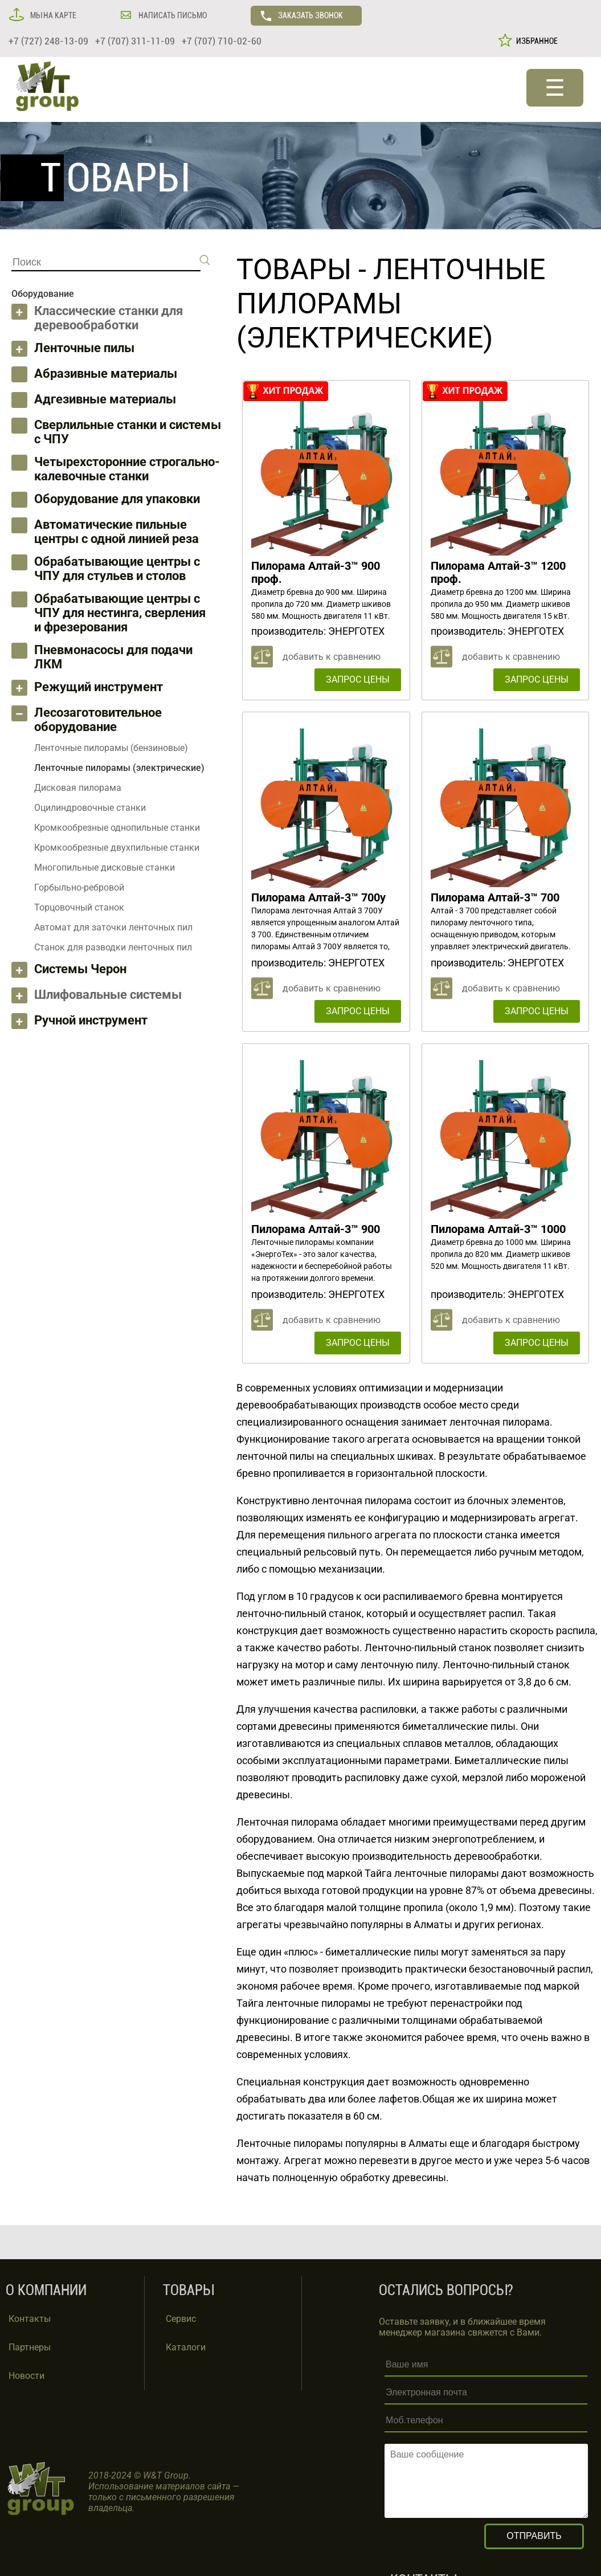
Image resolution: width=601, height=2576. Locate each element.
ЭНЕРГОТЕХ (356, 631)
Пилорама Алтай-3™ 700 (495, 897)
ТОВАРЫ (293, 269)
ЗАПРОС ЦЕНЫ (358, 679)
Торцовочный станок (79, 907)
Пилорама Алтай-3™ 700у (318, 897)
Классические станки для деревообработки (108, 318)
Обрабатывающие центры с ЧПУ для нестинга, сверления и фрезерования (120, 612)
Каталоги (186, 2347)
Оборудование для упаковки (117, 499)
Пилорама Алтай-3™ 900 (315, 1229)
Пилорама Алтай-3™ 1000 (498, 1229)
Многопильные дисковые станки (104, 867)
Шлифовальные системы (108, 994)
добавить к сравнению (332, 656)
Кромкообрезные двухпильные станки (116, 847)
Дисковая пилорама (77, 787)
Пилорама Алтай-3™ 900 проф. (315, 572)
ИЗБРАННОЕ (535, 41)
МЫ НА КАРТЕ (52, 15)
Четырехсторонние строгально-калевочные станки (127, 469)
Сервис (181, 2318)
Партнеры (30, 2347)
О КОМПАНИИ (46, 2290)
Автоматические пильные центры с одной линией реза (116, 531)
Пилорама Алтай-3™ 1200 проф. (498, 572)
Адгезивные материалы (105, 399)
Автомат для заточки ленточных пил (113, 927)
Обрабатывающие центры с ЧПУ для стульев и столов (117, 568)
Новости (26, 2375)
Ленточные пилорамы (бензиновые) (111, 747)
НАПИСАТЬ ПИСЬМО (172, 15)
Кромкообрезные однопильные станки (117, 827)
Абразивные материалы (105, 373)
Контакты (30, 2318)
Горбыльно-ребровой (79, 887)
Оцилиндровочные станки (90, 807)
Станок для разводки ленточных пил (113, 947)
